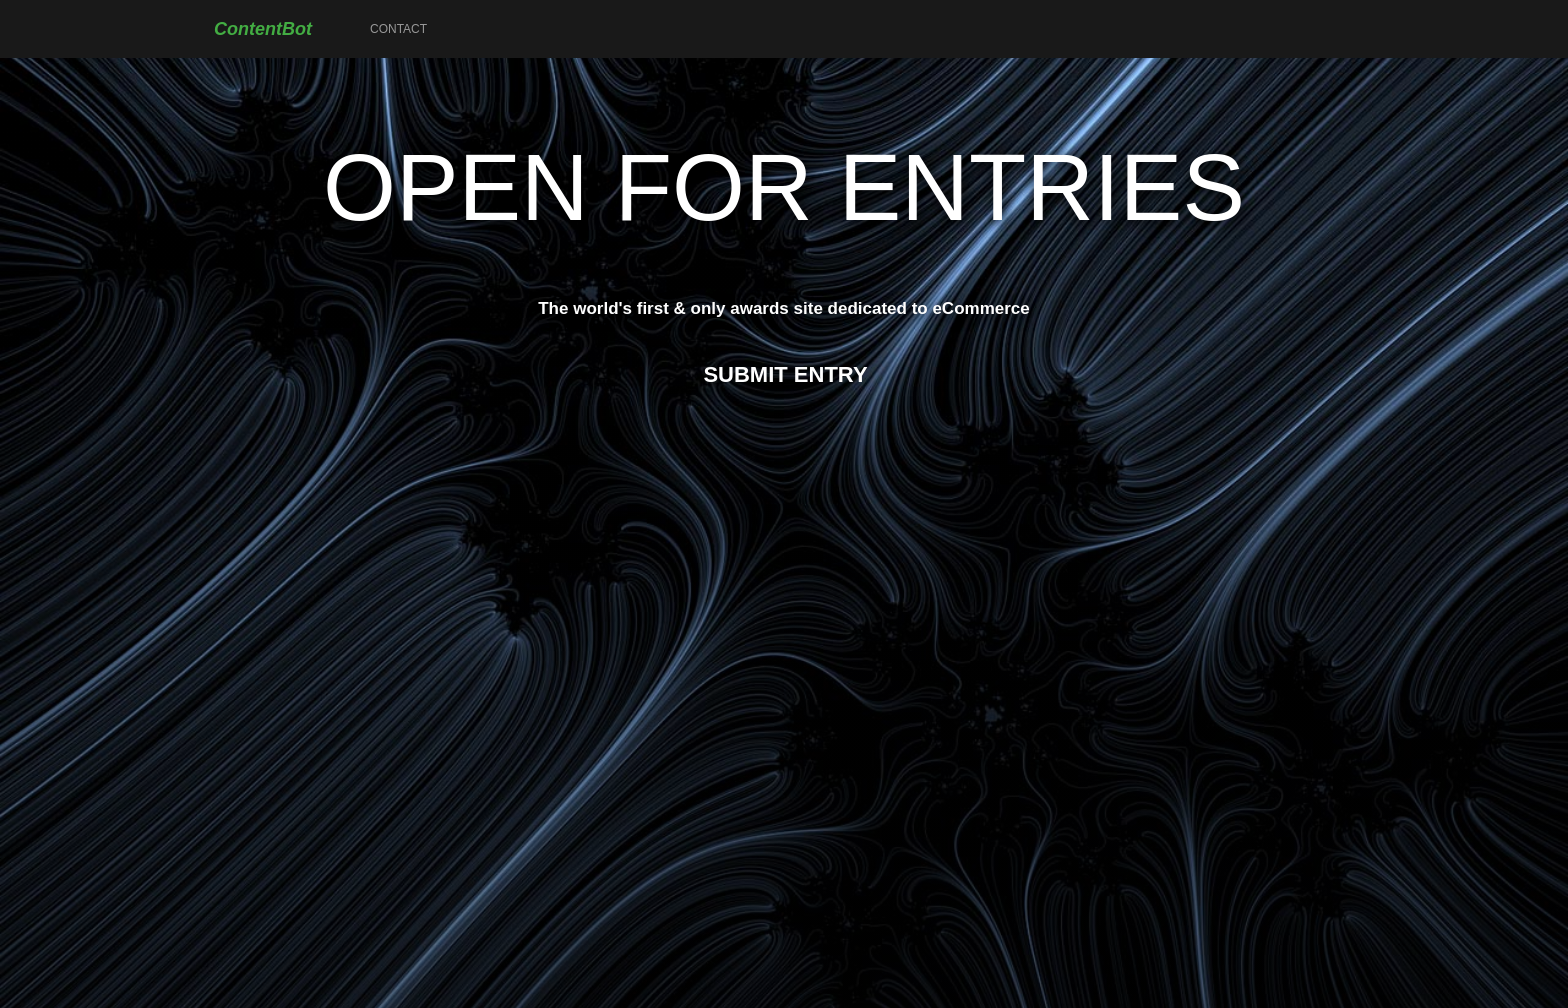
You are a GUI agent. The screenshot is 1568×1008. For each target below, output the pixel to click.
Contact (398, 29)
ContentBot (263, 29)
